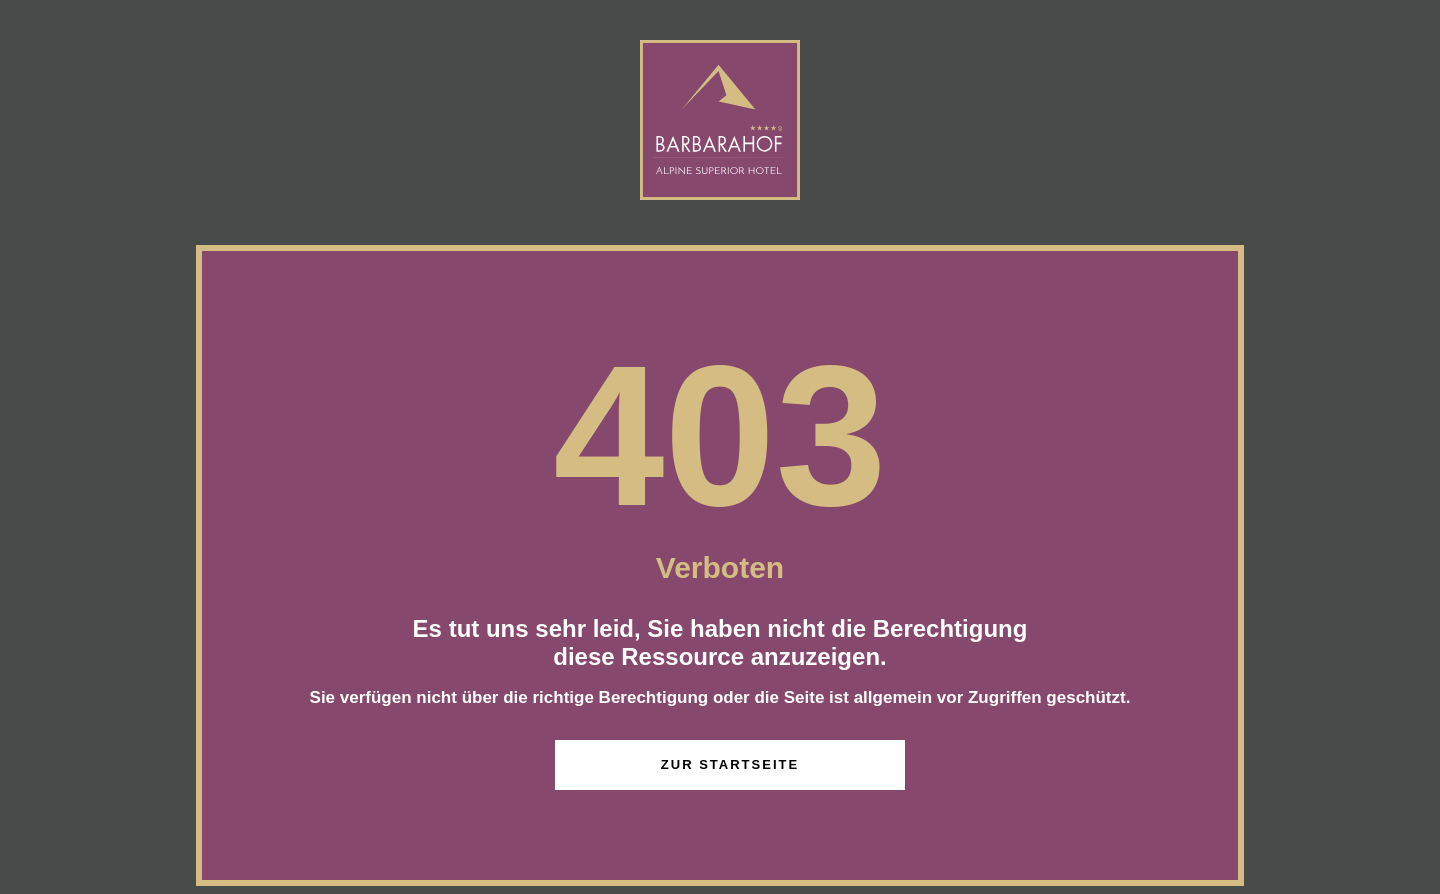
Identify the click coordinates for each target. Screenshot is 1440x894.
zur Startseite (730, 764)
